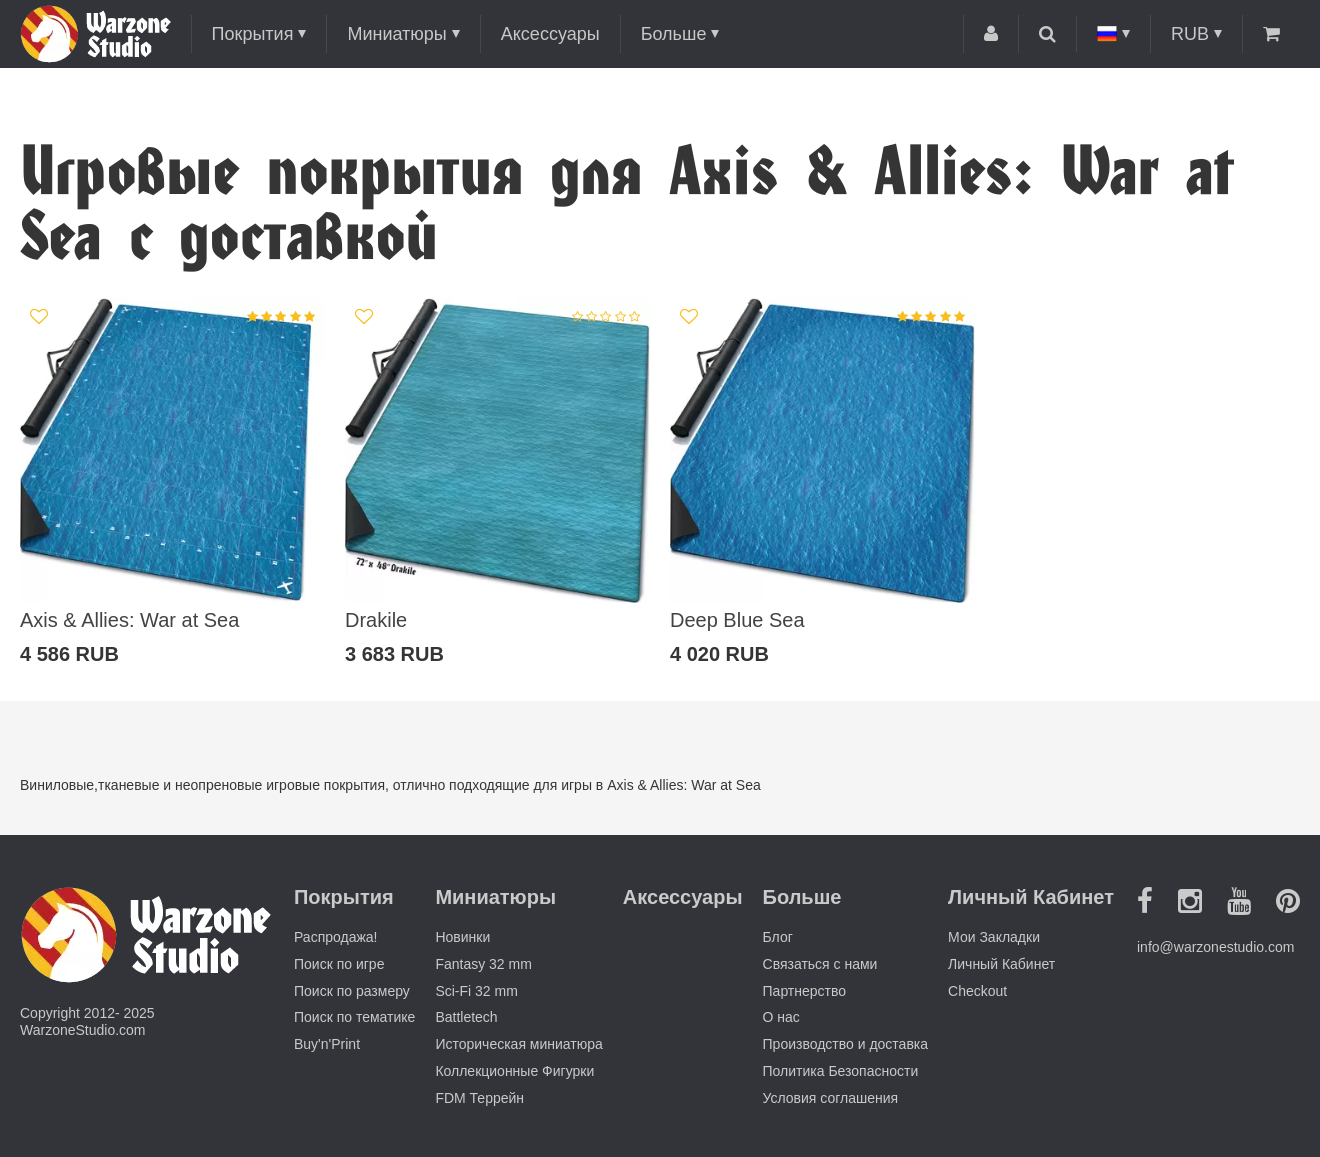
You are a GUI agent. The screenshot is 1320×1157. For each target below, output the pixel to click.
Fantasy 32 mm (483, 964)
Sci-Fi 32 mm (476, 991)
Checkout (977, 991)
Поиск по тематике (354, 1017)
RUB (1190, 34)
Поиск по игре (339, 964)
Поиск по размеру (352, 991)
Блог (778, 937)
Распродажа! (336, 937)
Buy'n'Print (327, 1044)
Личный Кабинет (1001, 964)
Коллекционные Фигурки (514, 1071)
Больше (674, 34)
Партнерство (805, 991)
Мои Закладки (994, 937)
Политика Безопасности (841, 1071)
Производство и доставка (846, 1044)
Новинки (462, 937)
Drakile (376, 620)
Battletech (466, 1017)
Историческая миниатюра (518, 1044)
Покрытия (253, 34)
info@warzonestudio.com (1215, 947)
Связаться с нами (820, 964)
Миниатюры (396, 34)
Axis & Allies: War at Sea (129, 620)
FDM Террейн (479, 1098)
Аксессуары (550, 34)
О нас (781, 1017)
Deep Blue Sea (737, 620)
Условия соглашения (831, 1098)
